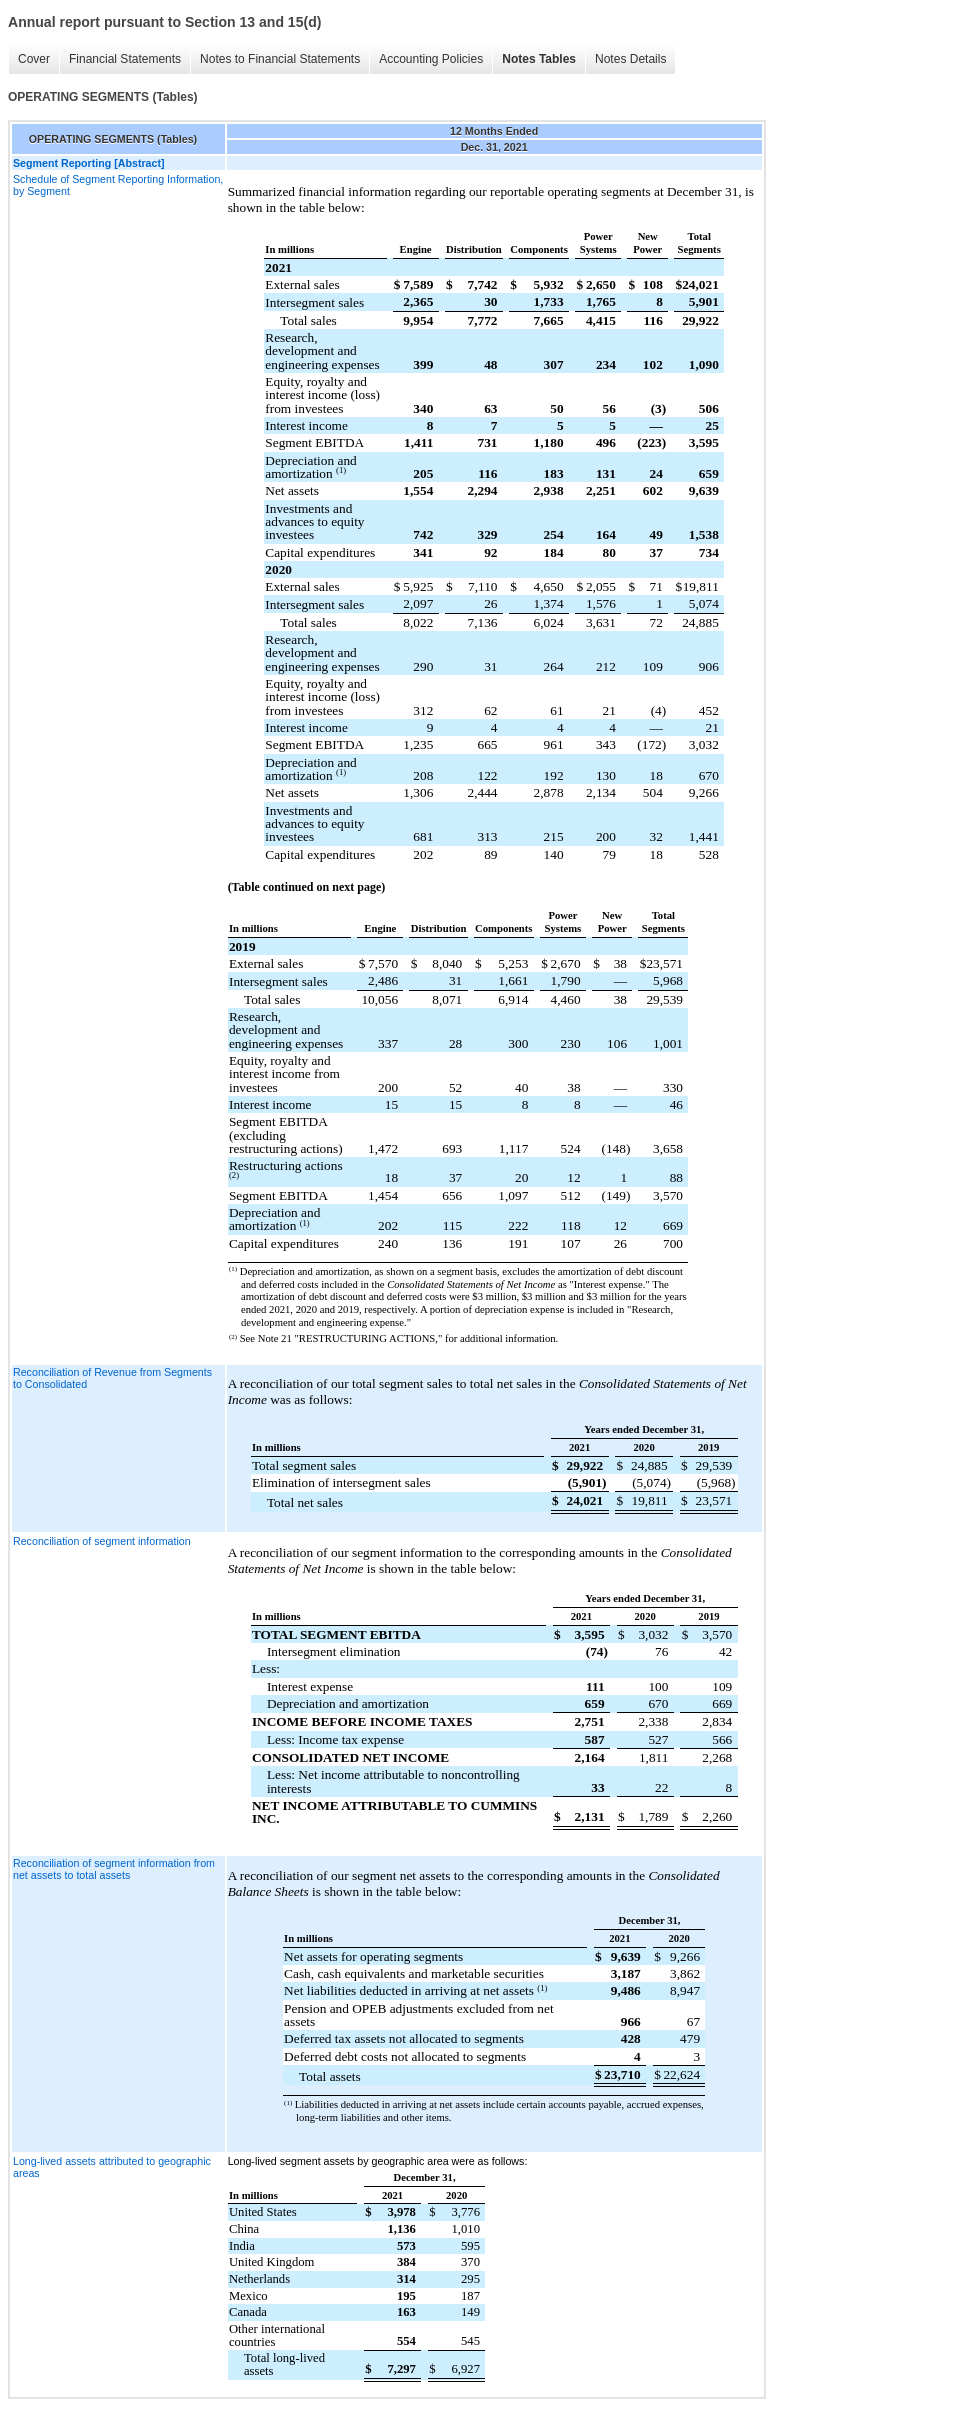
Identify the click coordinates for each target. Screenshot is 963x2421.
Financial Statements (125, 59)
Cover (34, 59)
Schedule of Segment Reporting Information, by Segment (118, 185)
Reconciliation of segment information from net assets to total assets (114, 1869)
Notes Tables (539, 59)
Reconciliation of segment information (102, 1541)
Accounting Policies (431, 59)
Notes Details (630, 59)
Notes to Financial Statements (280, 59)
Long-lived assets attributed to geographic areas (112, 2167)
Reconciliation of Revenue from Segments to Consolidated (112, 1378)
